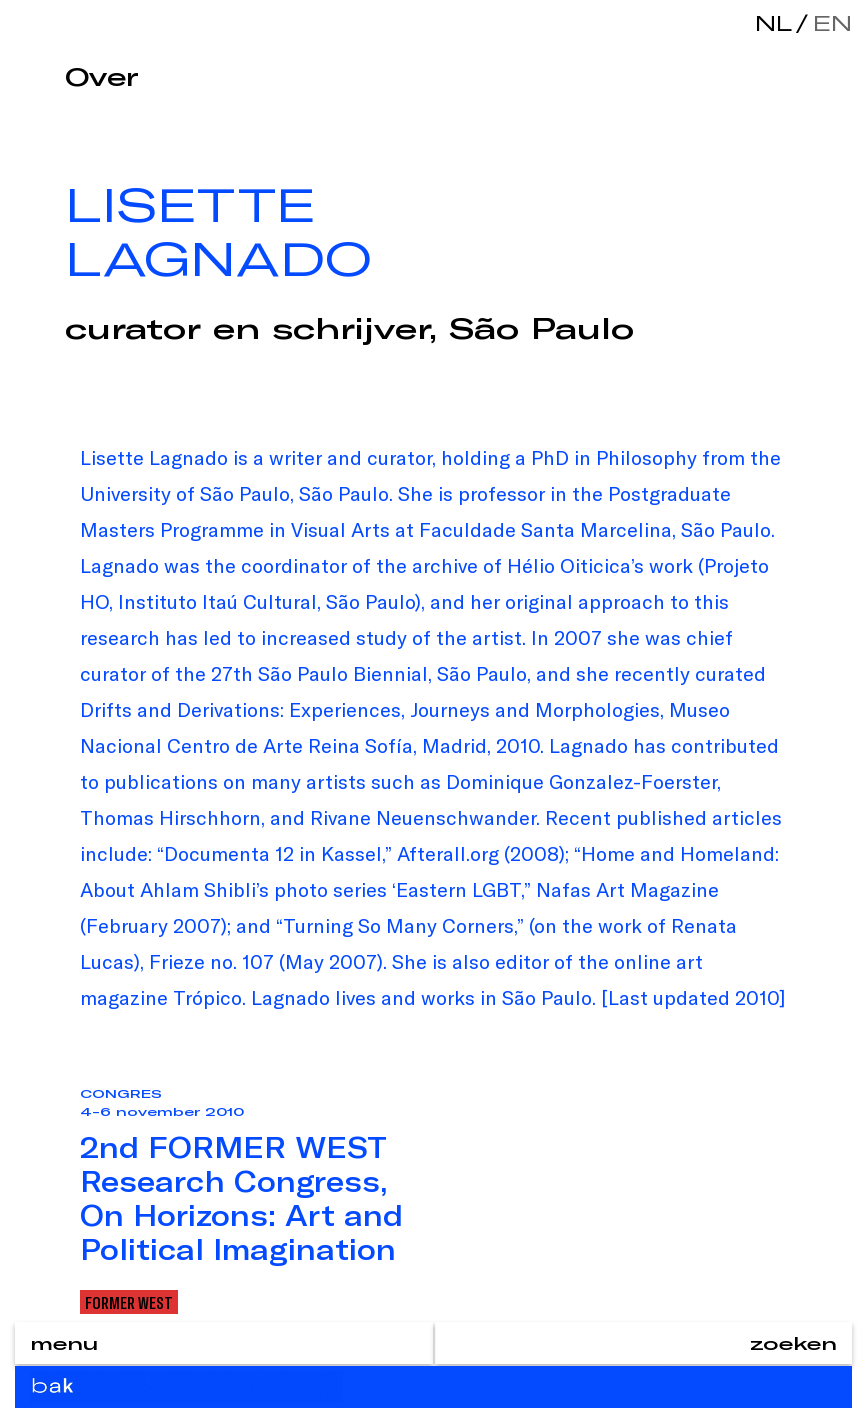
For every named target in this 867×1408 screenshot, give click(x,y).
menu (64, 1343)
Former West (129, 1302)
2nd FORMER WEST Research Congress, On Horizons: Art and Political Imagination (241, 1198)
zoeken (793, 1343)
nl (773, 22)
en (828, 22)
